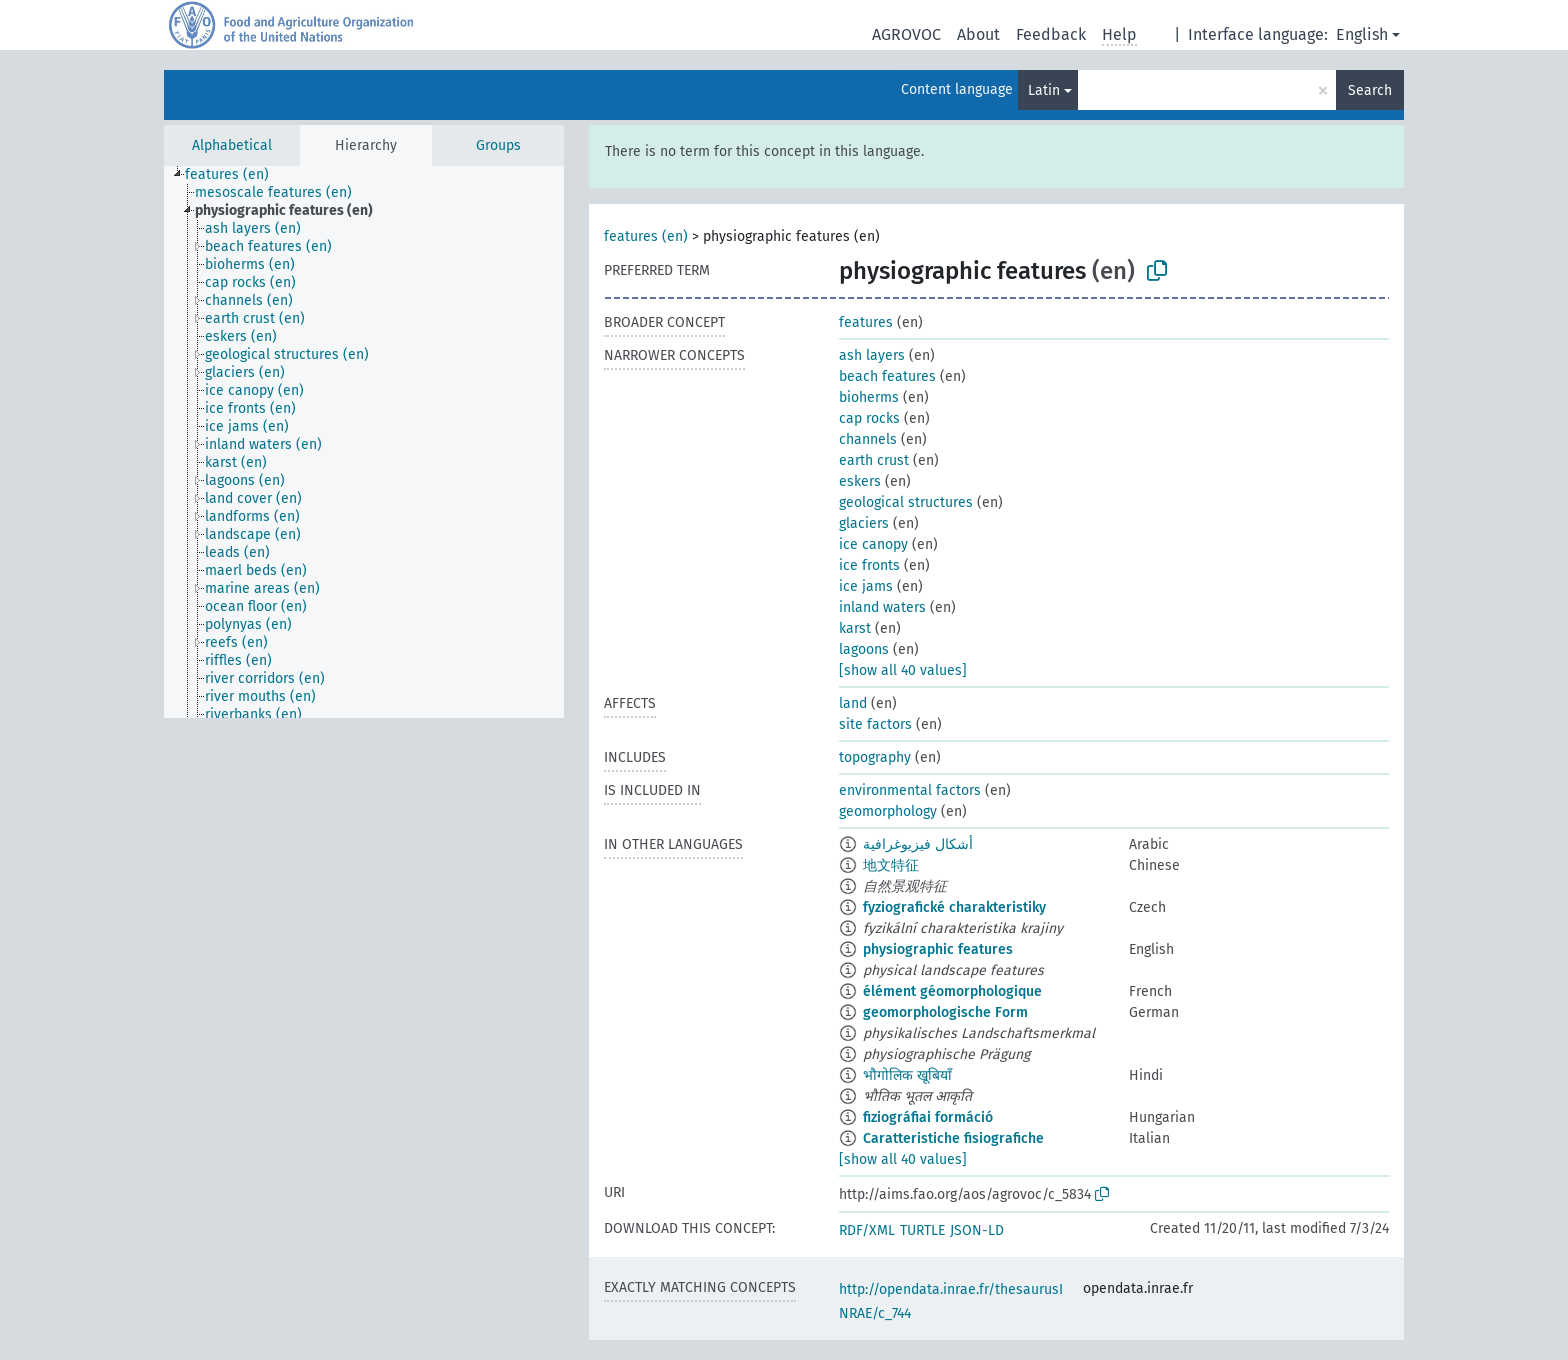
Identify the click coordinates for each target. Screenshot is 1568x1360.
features (866, 322)
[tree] (364, 442)
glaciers (864, 523)
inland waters (882, 607)
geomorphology (888, 811)
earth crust (874, 460)
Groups (498, 145)
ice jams (866, 586)
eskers (860, 481)
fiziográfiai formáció (928, 1117)
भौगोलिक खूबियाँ (907, 1075)
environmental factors (910, 790)
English (1362, 34)
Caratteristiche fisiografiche (953, 1138)
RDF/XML (867, 1230)
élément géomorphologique (952, 991)
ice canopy (873, 544)
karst (855, 628)
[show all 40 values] (903, 670)
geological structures (906, 502)
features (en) (646, 236)
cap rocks (869, 418)
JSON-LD (977, 1230)
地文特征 (891, 865)
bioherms (869, 397)
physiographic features (938, 949)
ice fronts (869, 565)
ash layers (872, 355)
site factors (875, 724)
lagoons (864, 649)
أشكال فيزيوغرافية (918, 844)
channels (868, 439)
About (978, 34)
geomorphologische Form (945, 1012)
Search (1370, 90)
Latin (1044, 90)
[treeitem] (235, 175)
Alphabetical (232, 145)
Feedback (1051, 34)
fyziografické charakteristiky (954, 907)
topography (875, 757)
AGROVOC (906, 34)
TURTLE (922, 1230)
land (853, 703)
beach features (887, 376)
